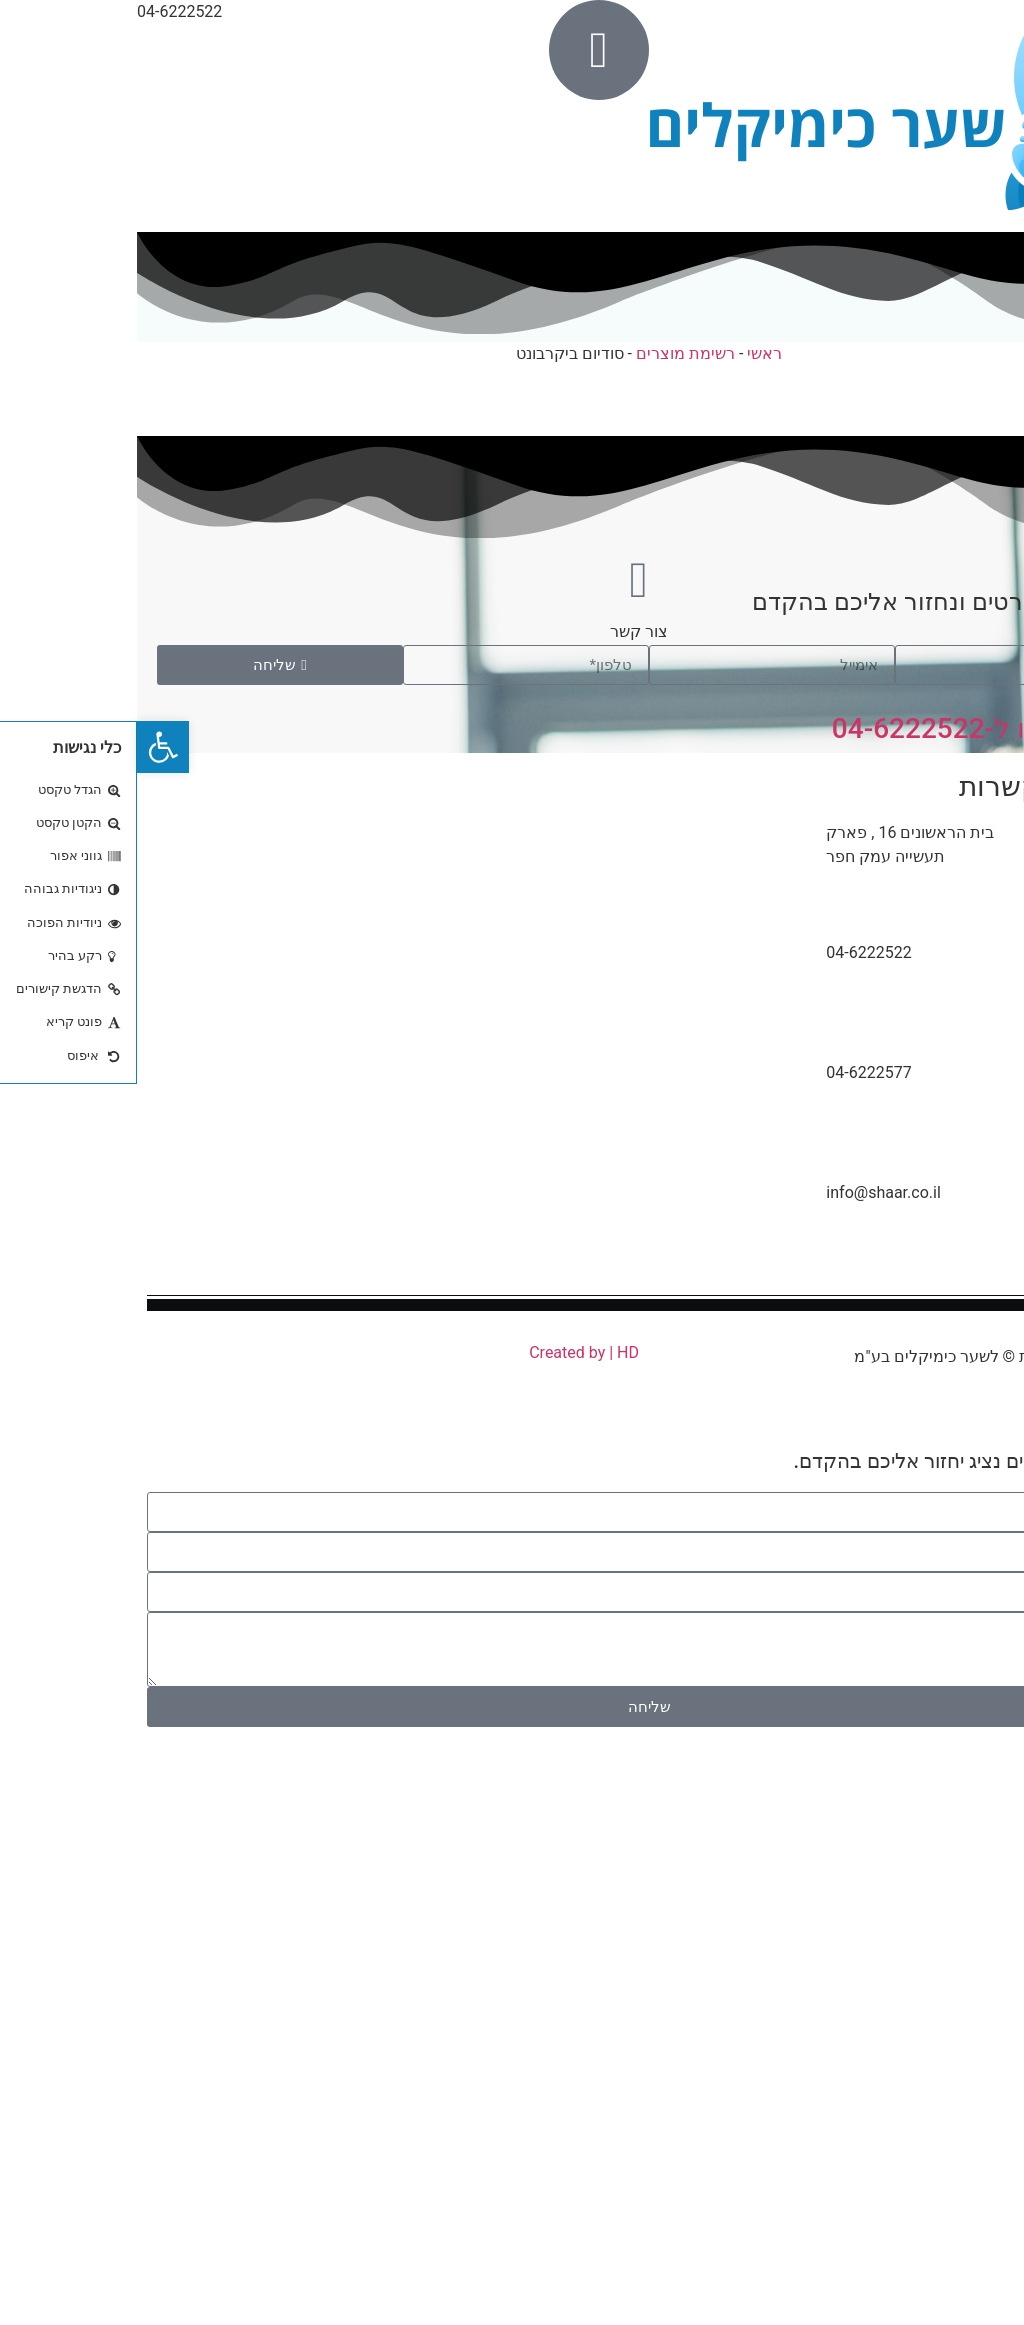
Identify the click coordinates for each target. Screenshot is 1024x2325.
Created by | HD (447, 1352)
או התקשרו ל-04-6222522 (854, 728)
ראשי (627, 353)
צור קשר (502, 631)
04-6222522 (971, 1802)
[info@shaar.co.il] (954, 1231)
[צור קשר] (502, 580)
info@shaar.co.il (746, 1192)
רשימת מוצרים (548, 353)
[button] (26, 747)
